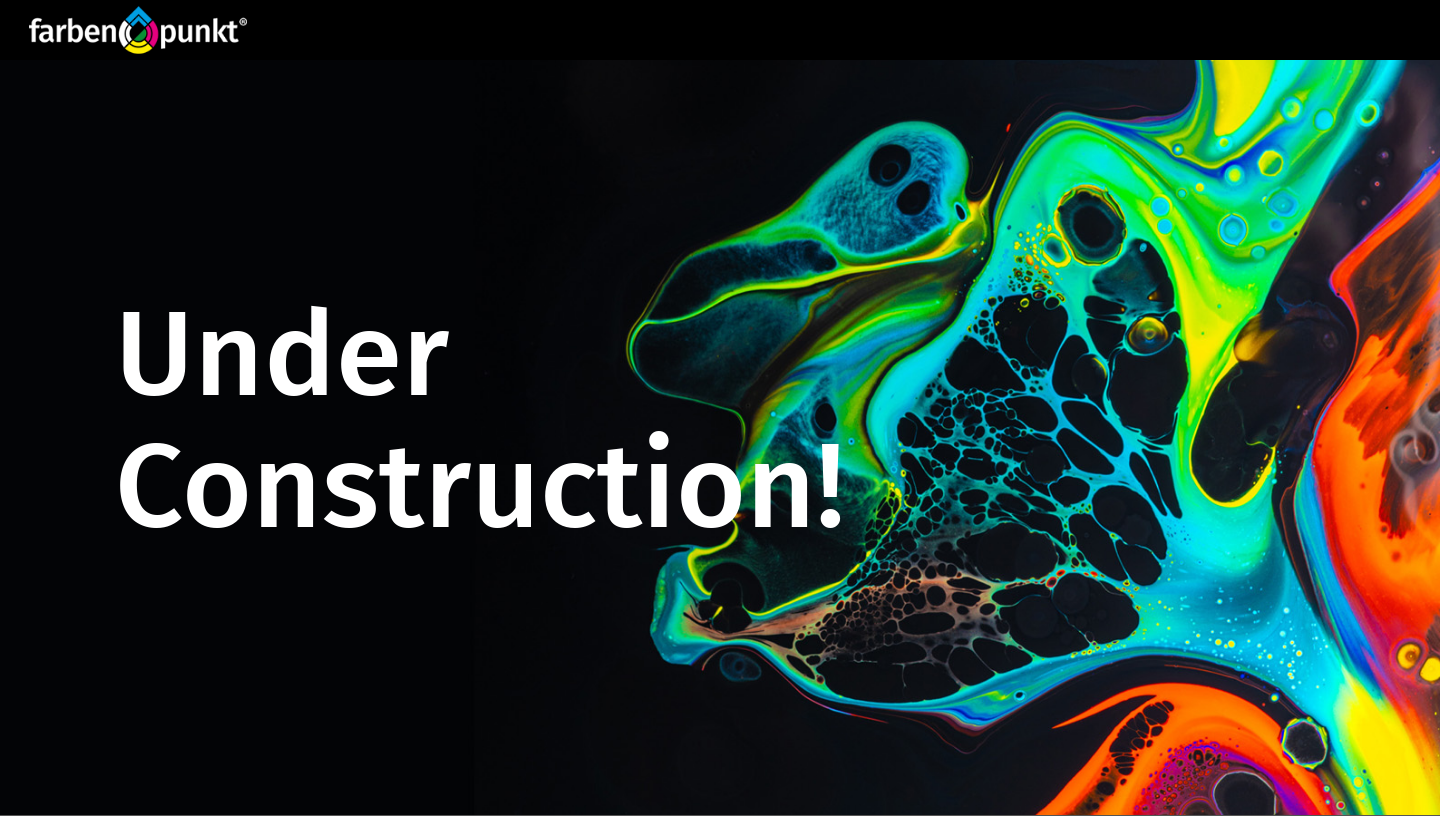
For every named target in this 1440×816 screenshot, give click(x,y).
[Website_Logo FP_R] (138, 30)
